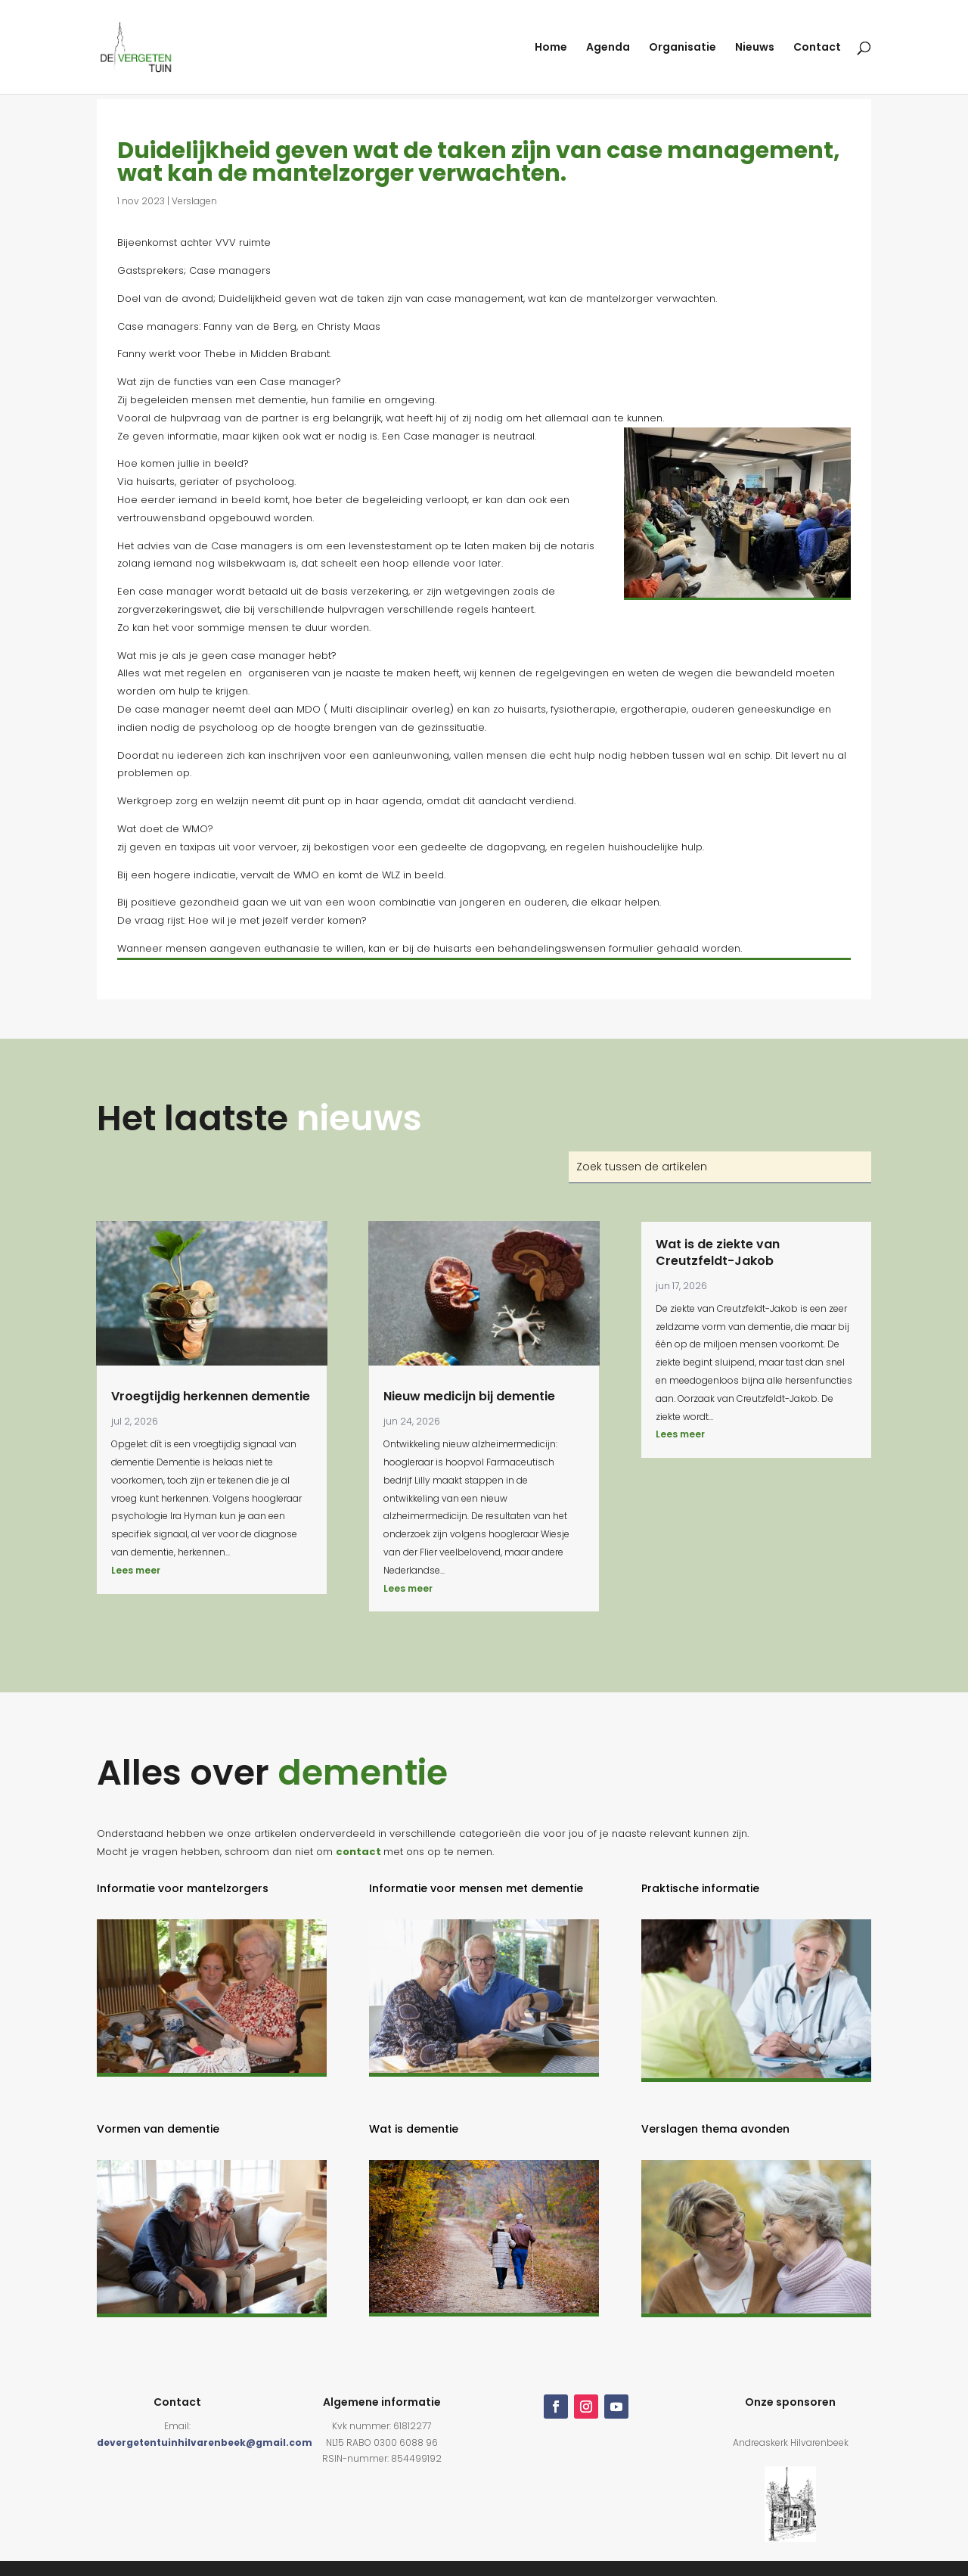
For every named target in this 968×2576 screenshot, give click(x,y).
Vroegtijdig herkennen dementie (210, 1396)
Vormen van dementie (158, 2128)
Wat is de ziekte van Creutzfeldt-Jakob (718, 1252)
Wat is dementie (413, 2128)
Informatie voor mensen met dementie (476, 1888)
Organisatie (682, 48)
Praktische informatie (700, 1888)
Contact (817, 48)
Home (551, 48)
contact (358, 1851)
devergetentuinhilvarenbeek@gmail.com (204, 2442)
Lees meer (135, 1570)
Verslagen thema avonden (715, 2128)
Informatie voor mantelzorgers (182, 1888)
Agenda (608, 48)
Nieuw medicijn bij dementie (469, 1396)
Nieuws (754, 48)
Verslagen (194, 200)
